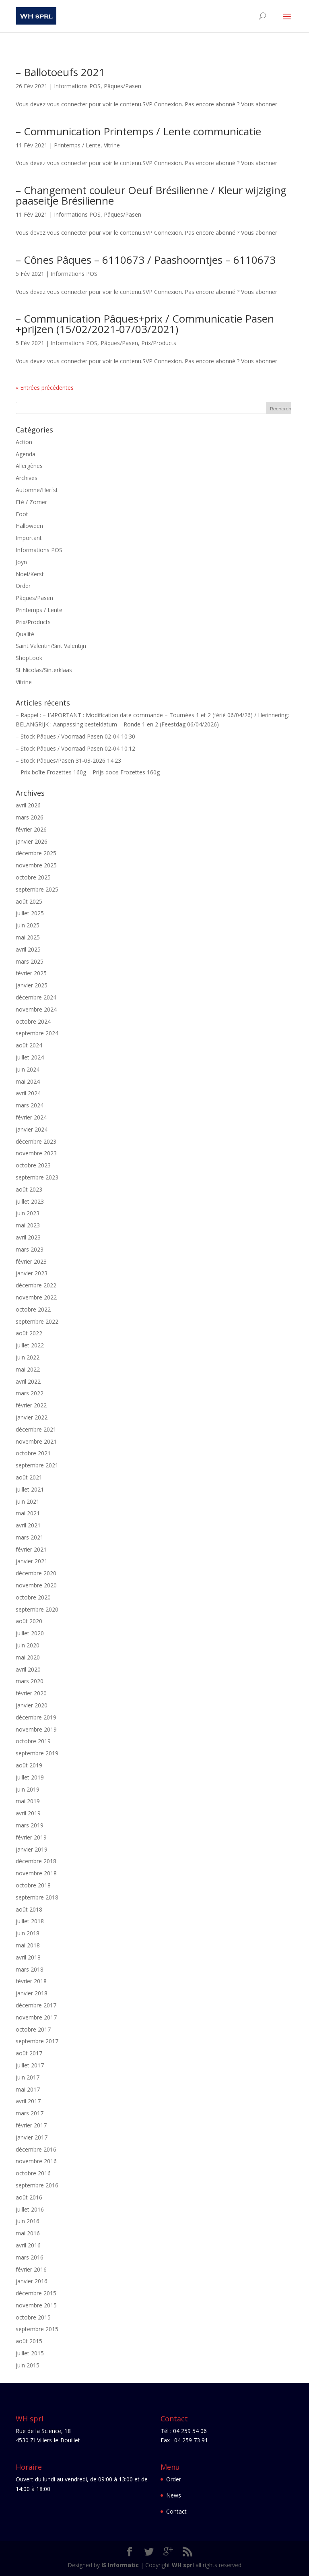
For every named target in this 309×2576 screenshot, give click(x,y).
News (173, 2495)
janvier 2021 (31, 1561)
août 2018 (29, 1909)
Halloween (29, 526)
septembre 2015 (37, 2329)
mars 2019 (29, 1825)
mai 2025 (28, 937)
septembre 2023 (37, 1177)
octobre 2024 (33, 1021)
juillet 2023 (30, 1201)
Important (29, 538)
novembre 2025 (36, 865)
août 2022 (29, 1333)
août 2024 (29, 1045)
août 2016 (29, 2197)
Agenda (25, 454)
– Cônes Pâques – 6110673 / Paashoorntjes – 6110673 (146, 259)
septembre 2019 (37, 1753)
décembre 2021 (36, 1429)
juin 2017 (27, 2077)
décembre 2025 (36, 853)
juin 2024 (27, 1069)
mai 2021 (28, 1513)
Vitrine (112, 145)
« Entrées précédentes (45, 387)
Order (23, 586)
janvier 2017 (31, 2137)
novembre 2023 (36, 1153)
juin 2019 (27, 1789)
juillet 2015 (30, 2353)
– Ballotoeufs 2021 (60, 72)
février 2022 (31, 1405)
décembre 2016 (36, 2149)
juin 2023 (27, 1213)
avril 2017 (28, 2101)
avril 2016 (28, 2245)
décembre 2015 (36, 2293)
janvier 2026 (31, 841)
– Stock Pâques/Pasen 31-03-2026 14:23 (68, 760)
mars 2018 (29, 1969)
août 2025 (29, 901)
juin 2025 (27, 925)
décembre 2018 (36, 1861)
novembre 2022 (36, 1297)
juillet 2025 (30, 913)
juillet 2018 (30, 1921)
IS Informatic (120, 2565)
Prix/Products (158, 343)
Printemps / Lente (77, 145)
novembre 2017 (36, 2017)
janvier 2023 (31, 1273)
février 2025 (31, 973)
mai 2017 (28, 2089)
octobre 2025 (33, 877)
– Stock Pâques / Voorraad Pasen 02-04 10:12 (75, 748)
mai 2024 (28, 1081)
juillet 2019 (30, 1777)
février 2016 (31, 2269)
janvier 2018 (31, 1993)
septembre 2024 (37, 1033)
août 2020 (29, 1621)
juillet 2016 (30, 2209)
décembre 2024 (36, 997)
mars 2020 (29, 1681)
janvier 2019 (31, 1849)
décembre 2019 (36, 1717)
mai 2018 (28, 1945)
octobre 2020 (33, 1597)
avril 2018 (28, 1957)
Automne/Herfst (37, 490)
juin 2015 (27, 2365)
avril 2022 (28, 1381)
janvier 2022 (31, 1417)
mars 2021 (29, 1537)
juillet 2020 (30, 1633)
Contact (176, 2511)
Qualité (25, 634)
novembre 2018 (36, 1873)
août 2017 (29, 2053)
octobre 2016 (33, 2173)
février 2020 (31, 1693)
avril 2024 (28, 1093)
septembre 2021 (37, 1465)
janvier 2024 (31, 1129)
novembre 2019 (36, 1729)
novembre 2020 (36, 1585)
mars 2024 (29, 1105)
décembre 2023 (36, 1141)
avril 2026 (28, 805)
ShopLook (29, 658)
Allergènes (29, 466)
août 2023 (29, 1189)
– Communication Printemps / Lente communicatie (138, 131)
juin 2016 (27, 2221)
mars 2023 (29, 1249)
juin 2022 (27, 1357)
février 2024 (31, 1117)
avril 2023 (28, 1237)
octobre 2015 (33, 2317)
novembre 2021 (36, 1441)
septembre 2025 (37, 889)
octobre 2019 (33, 1741)
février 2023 (31, 1261)
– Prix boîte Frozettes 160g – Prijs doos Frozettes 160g (88, 772)
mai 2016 (28, 2233)
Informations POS (77, 86)
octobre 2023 (33, 1165)
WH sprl (183, 2565)
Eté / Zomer (31, 502)
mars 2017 (29, 2113)
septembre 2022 (37, 1321)
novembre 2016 (36, 2161)
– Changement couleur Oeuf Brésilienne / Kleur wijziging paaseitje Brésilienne (151, 195)
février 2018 (31, 1981)
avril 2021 (28, 1525)
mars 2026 (29, 817)
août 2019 (29, 1765)
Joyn (21, 562)
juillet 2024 (30, 1057)
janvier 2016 (31, 2281)
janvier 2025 (31, 985)
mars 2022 (29, 1393)
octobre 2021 (33, 1453)
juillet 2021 (30, 1489)
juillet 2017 (30, 2065)
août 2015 (29, 2341)
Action (24, 442)
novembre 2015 (36, 2305)
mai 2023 (28, 1225)
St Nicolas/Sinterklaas (44, 670)
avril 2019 (28, 1813)
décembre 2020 (36, 1573)
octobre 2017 (33, 2029)
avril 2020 (28, 1669)
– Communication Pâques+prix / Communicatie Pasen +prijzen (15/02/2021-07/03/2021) (145, 323)
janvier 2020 (31, 1705)
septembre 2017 (37, 2041)
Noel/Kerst (30, 574)
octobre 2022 (33, 1309)
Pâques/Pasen (122, 86)
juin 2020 (27, 1645)
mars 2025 (29, 961)
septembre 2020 (37, 1609)
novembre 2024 (36, 1009)
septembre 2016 (37, 2185)
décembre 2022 (36, 1285)
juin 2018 (27, 1933)
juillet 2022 (30, 1345)
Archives (26, 478)
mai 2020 (28, 1657)
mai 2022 (28, 1369)
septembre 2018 (37, 1897)
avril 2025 (28, 949)
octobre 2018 (33, 1885)
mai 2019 (28, 1801)
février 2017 (31, 2125)
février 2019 (31, 1837)
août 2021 (29, 1477)
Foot (22, 514)
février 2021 (31, 1549)
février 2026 (31, 829)
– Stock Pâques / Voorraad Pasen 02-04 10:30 (75, 736)
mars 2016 (29, 2257)
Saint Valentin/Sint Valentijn (51, 646)
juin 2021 (27, 1501)
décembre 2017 (36, 2005)
